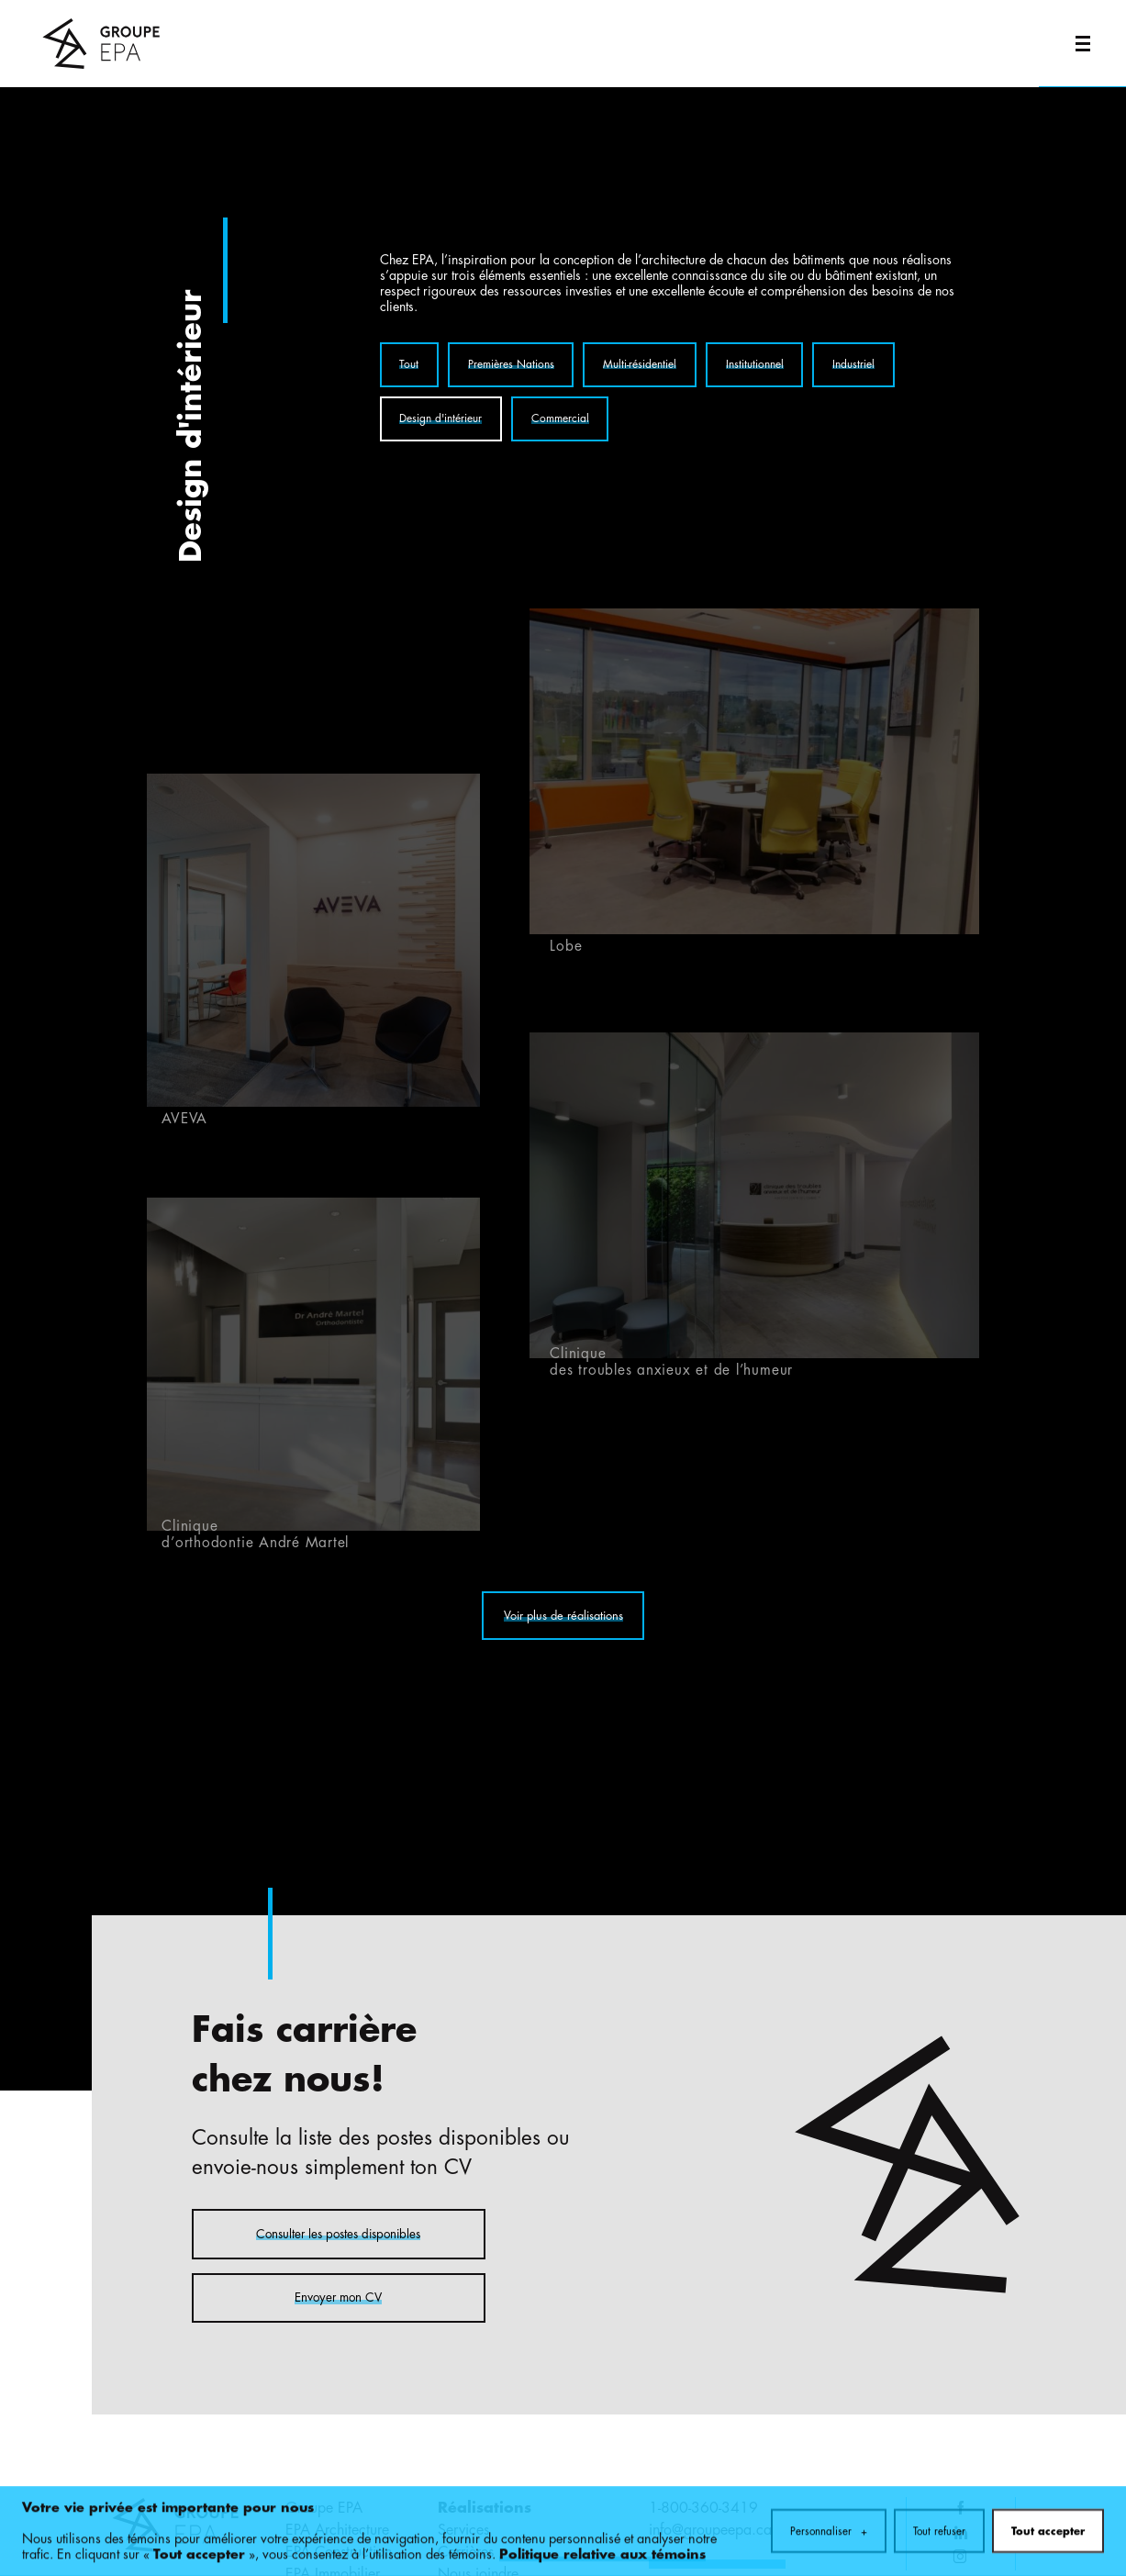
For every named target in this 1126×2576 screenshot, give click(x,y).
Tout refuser (939, 2526)
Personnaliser (828, 2526)
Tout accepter (1048, 2526)
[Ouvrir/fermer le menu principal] (1082, 43)
